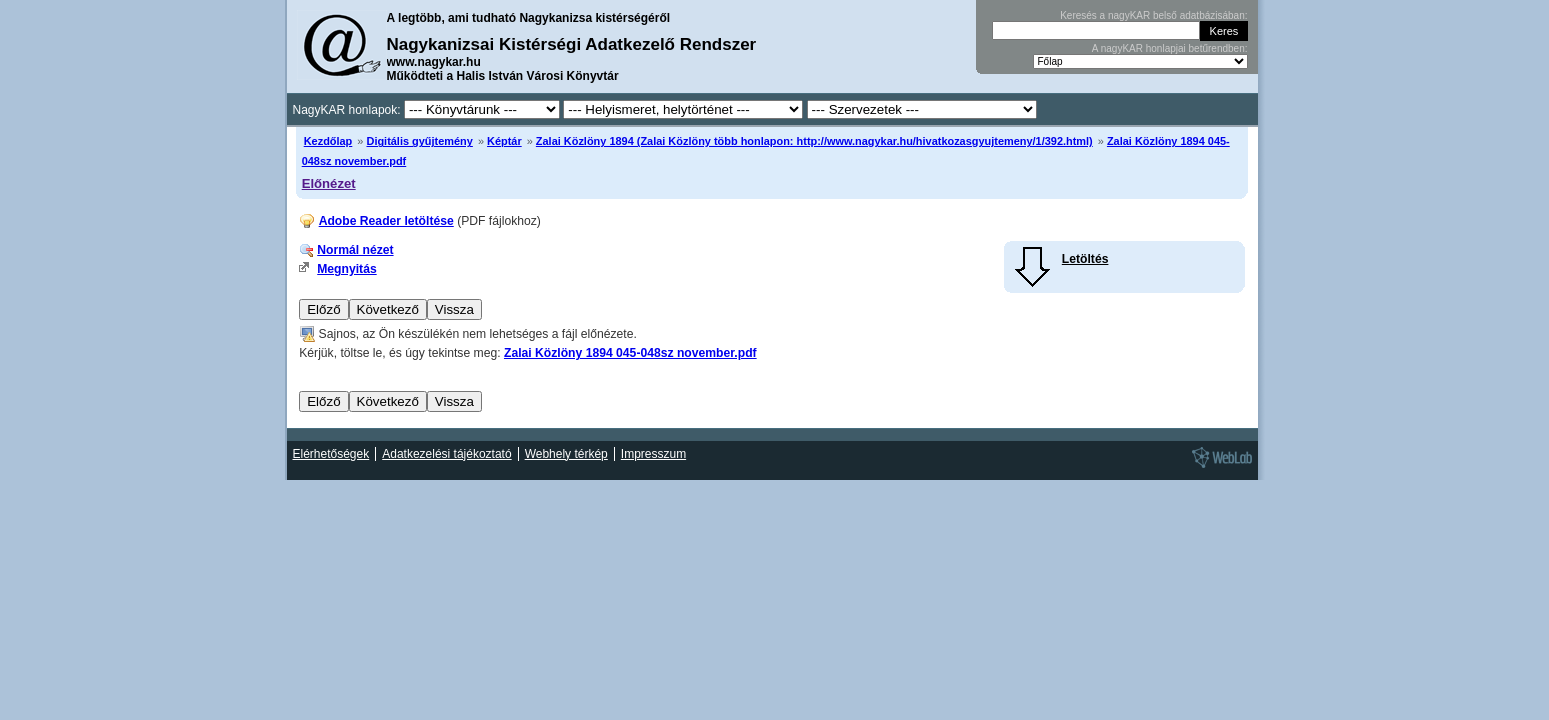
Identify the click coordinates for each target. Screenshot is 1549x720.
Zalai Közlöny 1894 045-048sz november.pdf (630, 353)
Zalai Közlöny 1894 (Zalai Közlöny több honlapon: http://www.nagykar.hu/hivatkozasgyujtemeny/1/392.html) (814, 141)
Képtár (504, 141)
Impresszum (653, 454)
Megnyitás (346, 269)
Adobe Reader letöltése (386, 221)
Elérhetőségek (331, 454)
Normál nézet (355, 250)
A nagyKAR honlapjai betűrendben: (1170, 48)
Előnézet (329, 183)
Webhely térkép (566, 454)
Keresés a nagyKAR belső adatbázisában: (1153, 15)
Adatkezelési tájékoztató (446, 454)
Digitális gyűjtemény (419, 141)
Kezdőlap (328, 141)
